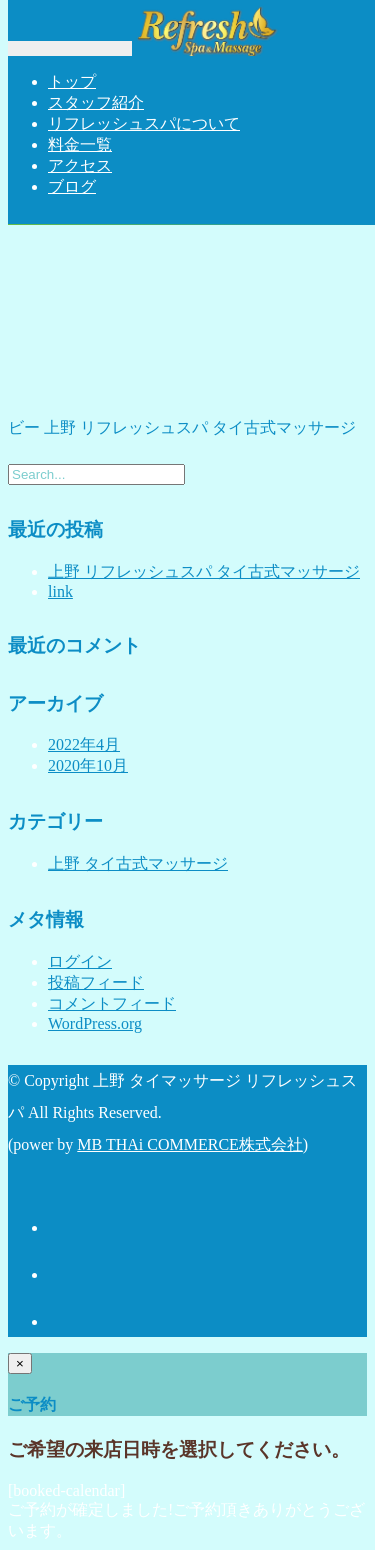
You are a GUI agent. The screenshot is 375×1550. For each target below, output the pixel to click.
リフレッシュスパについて (144, 123)
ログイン (80, 961)
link (60, 591)
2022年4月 (84, 744)
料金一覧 (80, 144)
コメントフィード (112, 1003)
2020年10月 (88, 765)
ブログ (72, 186)
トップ (72, 81)
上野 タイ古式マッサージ (138, 863)
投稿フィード (96, 982)
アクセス (80, 165)
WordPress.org (95, 1023)
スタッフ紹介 (96, 102)
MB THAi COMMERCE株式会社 (190, 1144)
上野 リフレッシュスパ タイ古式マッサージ (204, 571)
